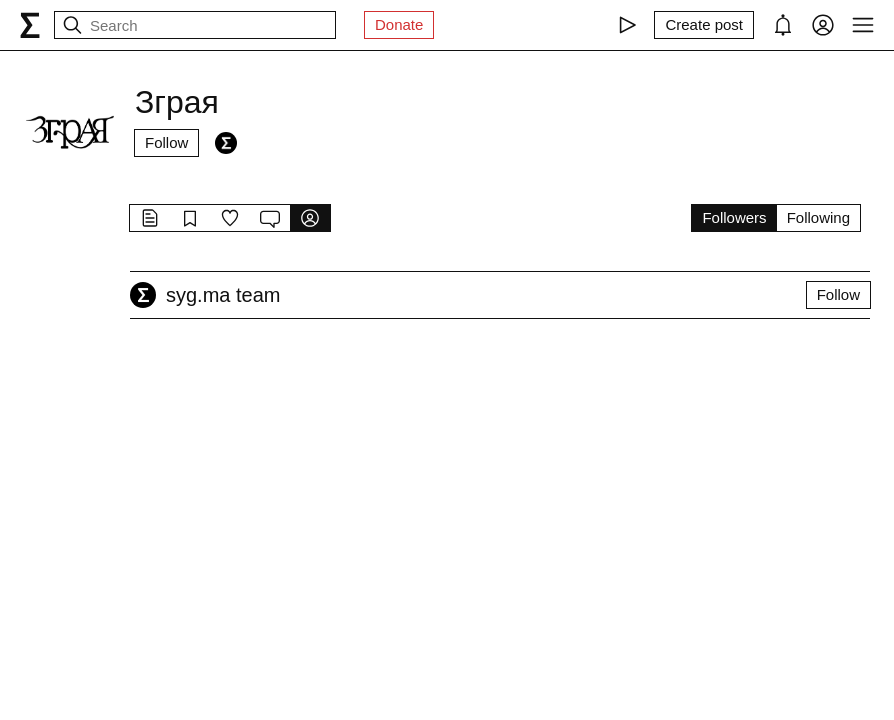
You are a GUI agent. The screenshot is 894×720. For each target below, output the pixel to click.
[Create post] (704, 25)
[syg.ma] (30, 25)
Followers (734, 217)
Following (818, 217)
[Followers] (226, 143)
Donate (399, 24)
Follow (166, 142)
